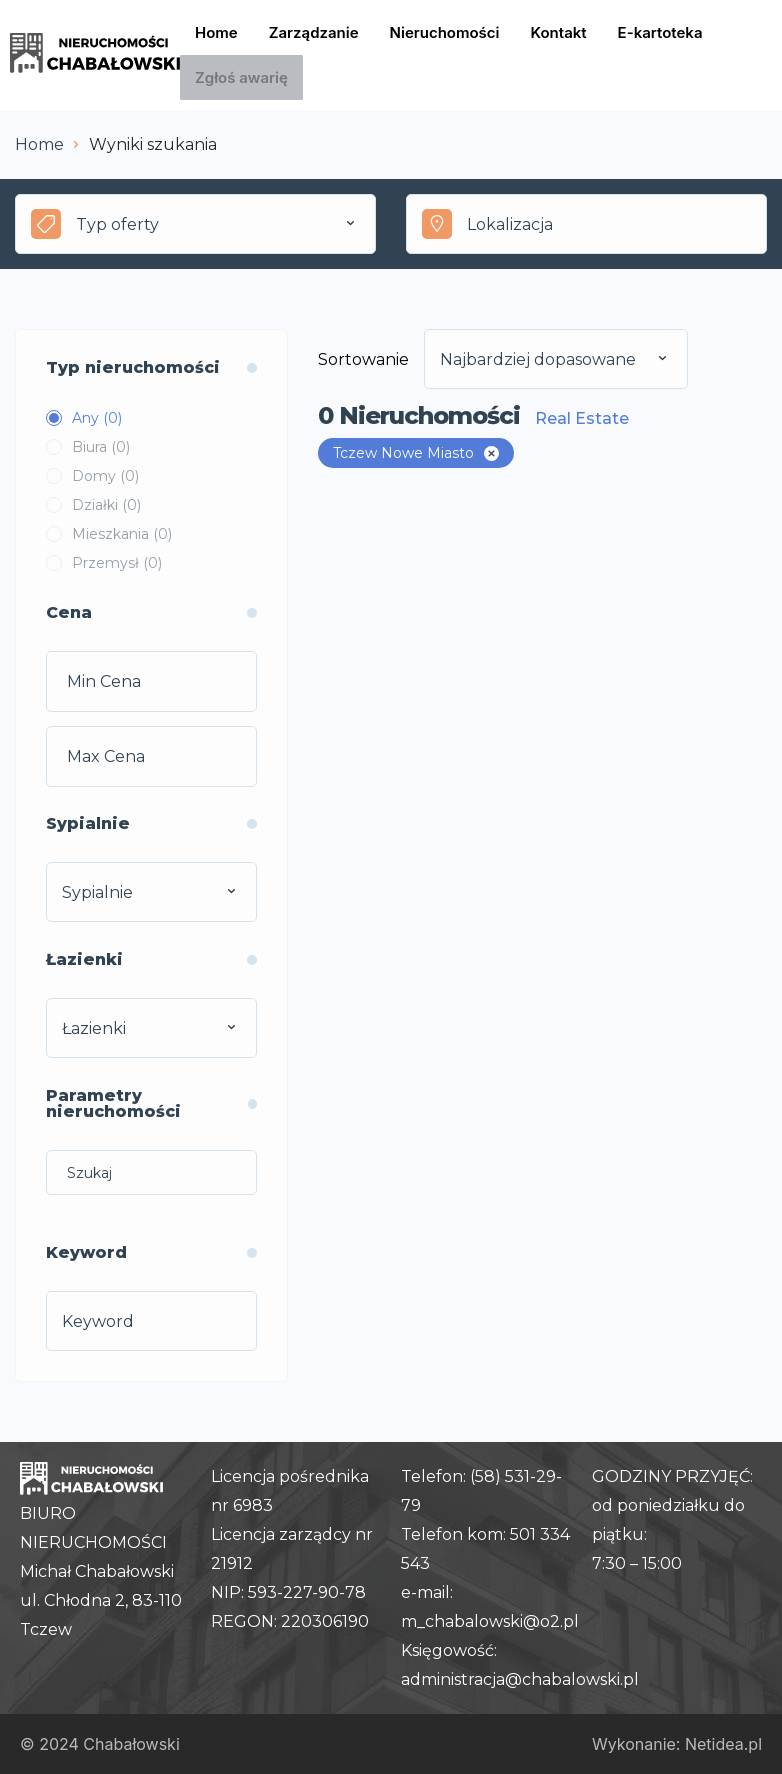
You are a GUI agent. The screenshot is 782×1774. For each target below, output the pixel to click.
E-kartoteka (660, 32)
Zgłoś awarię (241, 77)
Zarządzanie (314, 32)
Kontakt (559, 32)
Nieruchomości (445, 32)
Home (216, 32)
